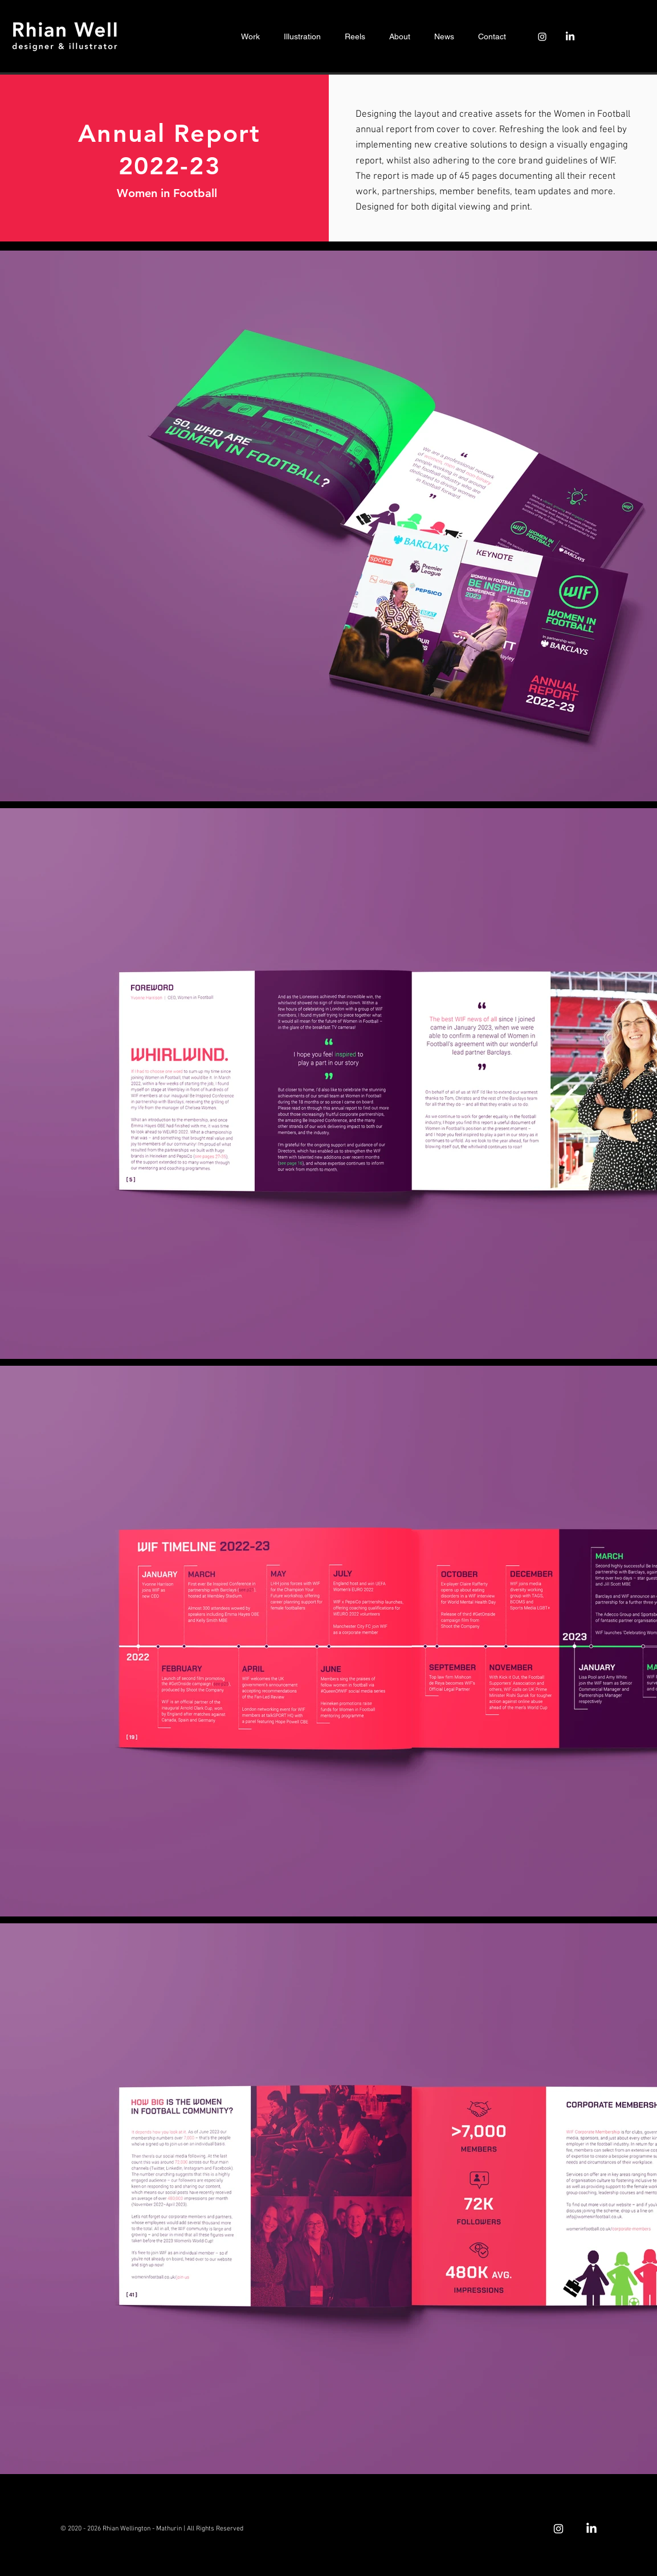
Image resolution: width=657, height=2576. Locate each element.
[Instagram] (542, 36)
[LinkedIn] (570, 36)
